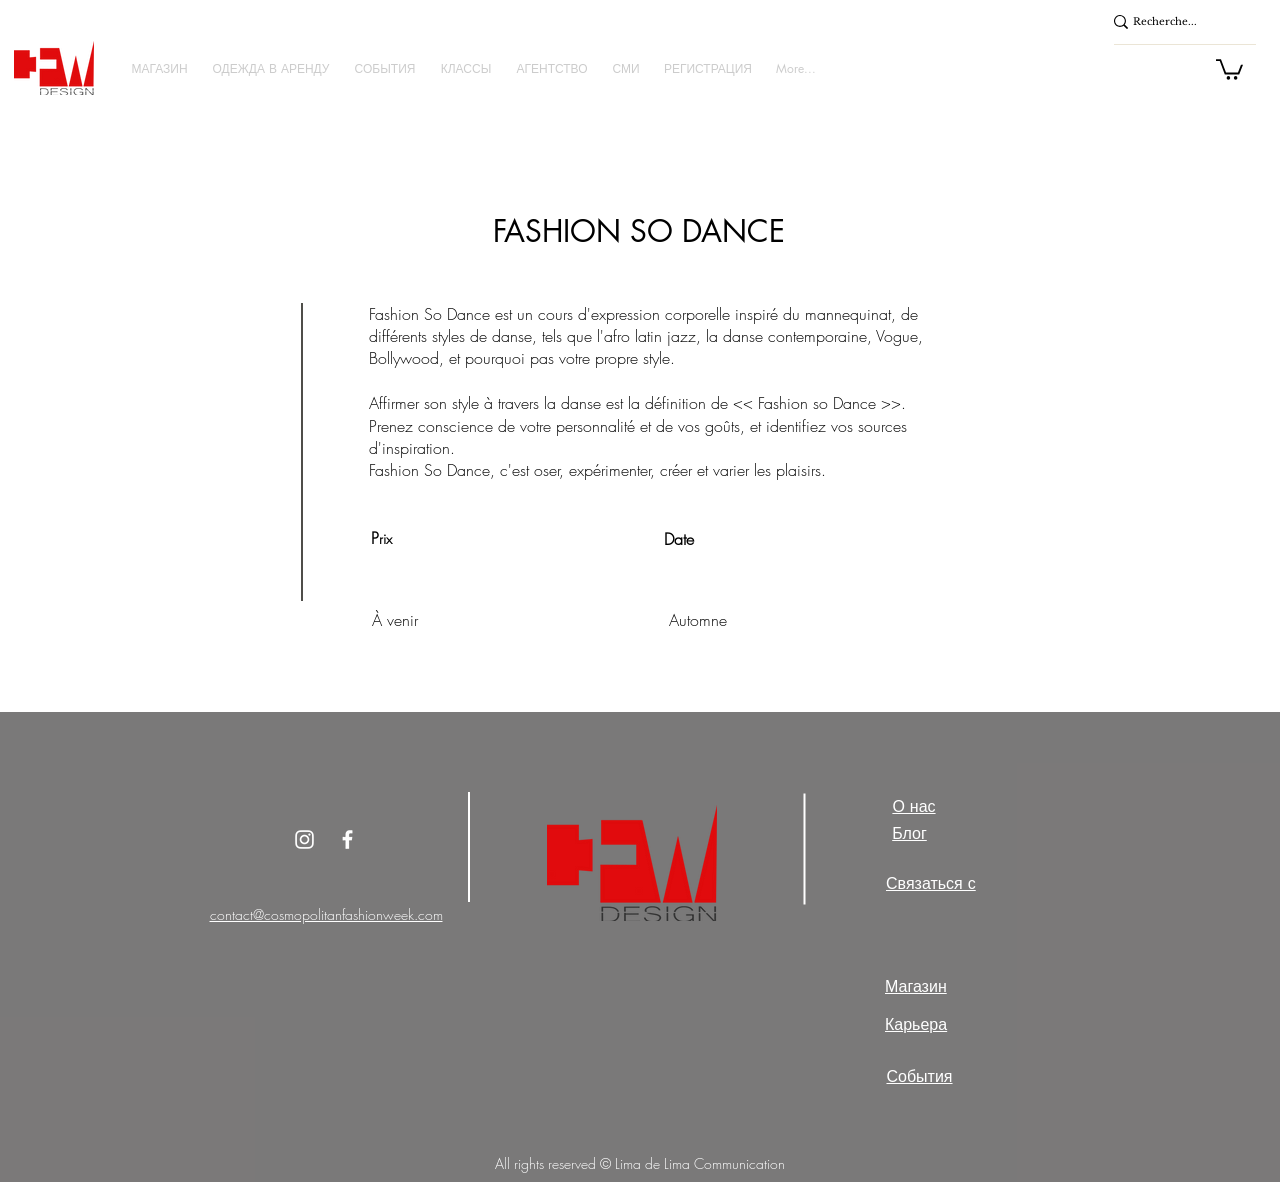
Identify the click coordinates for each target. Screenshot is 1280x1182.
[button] (159, 68)
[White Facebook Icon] (347, 839)
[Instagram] (304, 839)
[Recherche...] (1173, 22)
